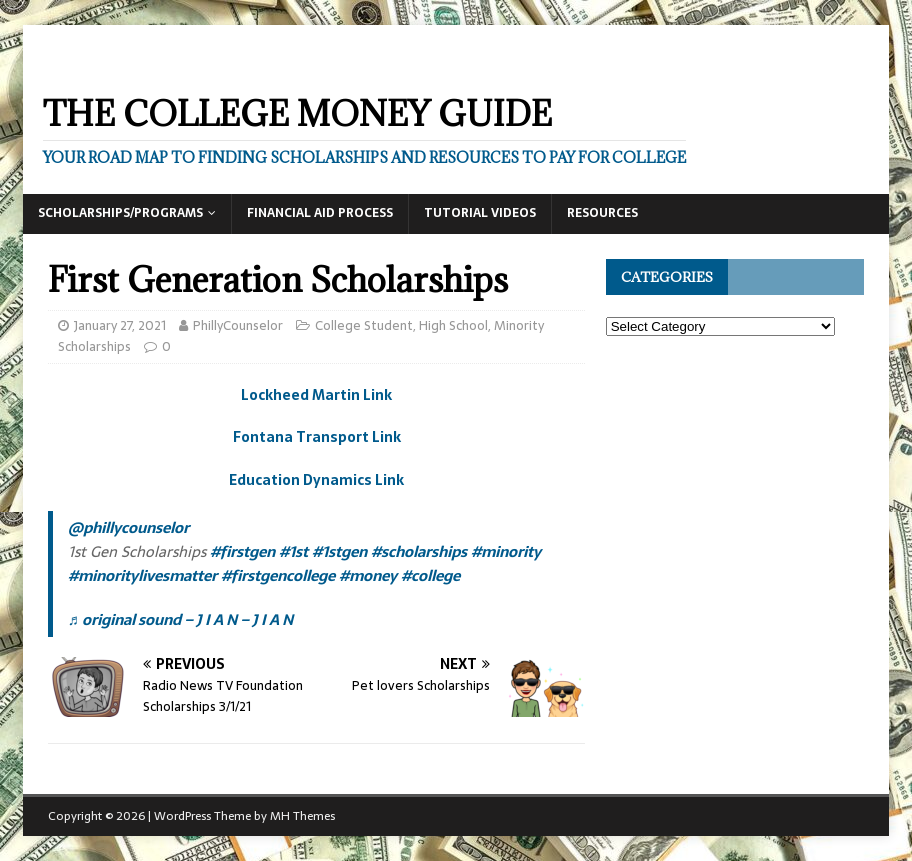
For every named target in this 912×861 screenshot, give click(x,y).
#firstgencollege (278, 575)
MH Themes (302, 816)
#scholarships (419, 551)
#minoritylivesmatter (142, 575)
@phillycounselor (128, 527)
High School (453, 325)
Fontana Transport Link (317, 437)
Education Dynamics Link (316, 480)
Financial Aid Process (320, 213)
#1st (293, 551)
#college (430, 575)
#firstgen (242, 551)
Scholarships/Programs (120, 213)
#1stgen (339, 551)
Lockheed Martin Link (316, 395)
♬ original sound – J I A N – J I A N (180, 619)
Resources (602, 213)
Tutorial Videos (480, 213)
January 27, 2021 (120, 325)
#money (368, 575)
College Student (364, 325)
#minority (506, 551)
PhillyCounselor (238, 325)
